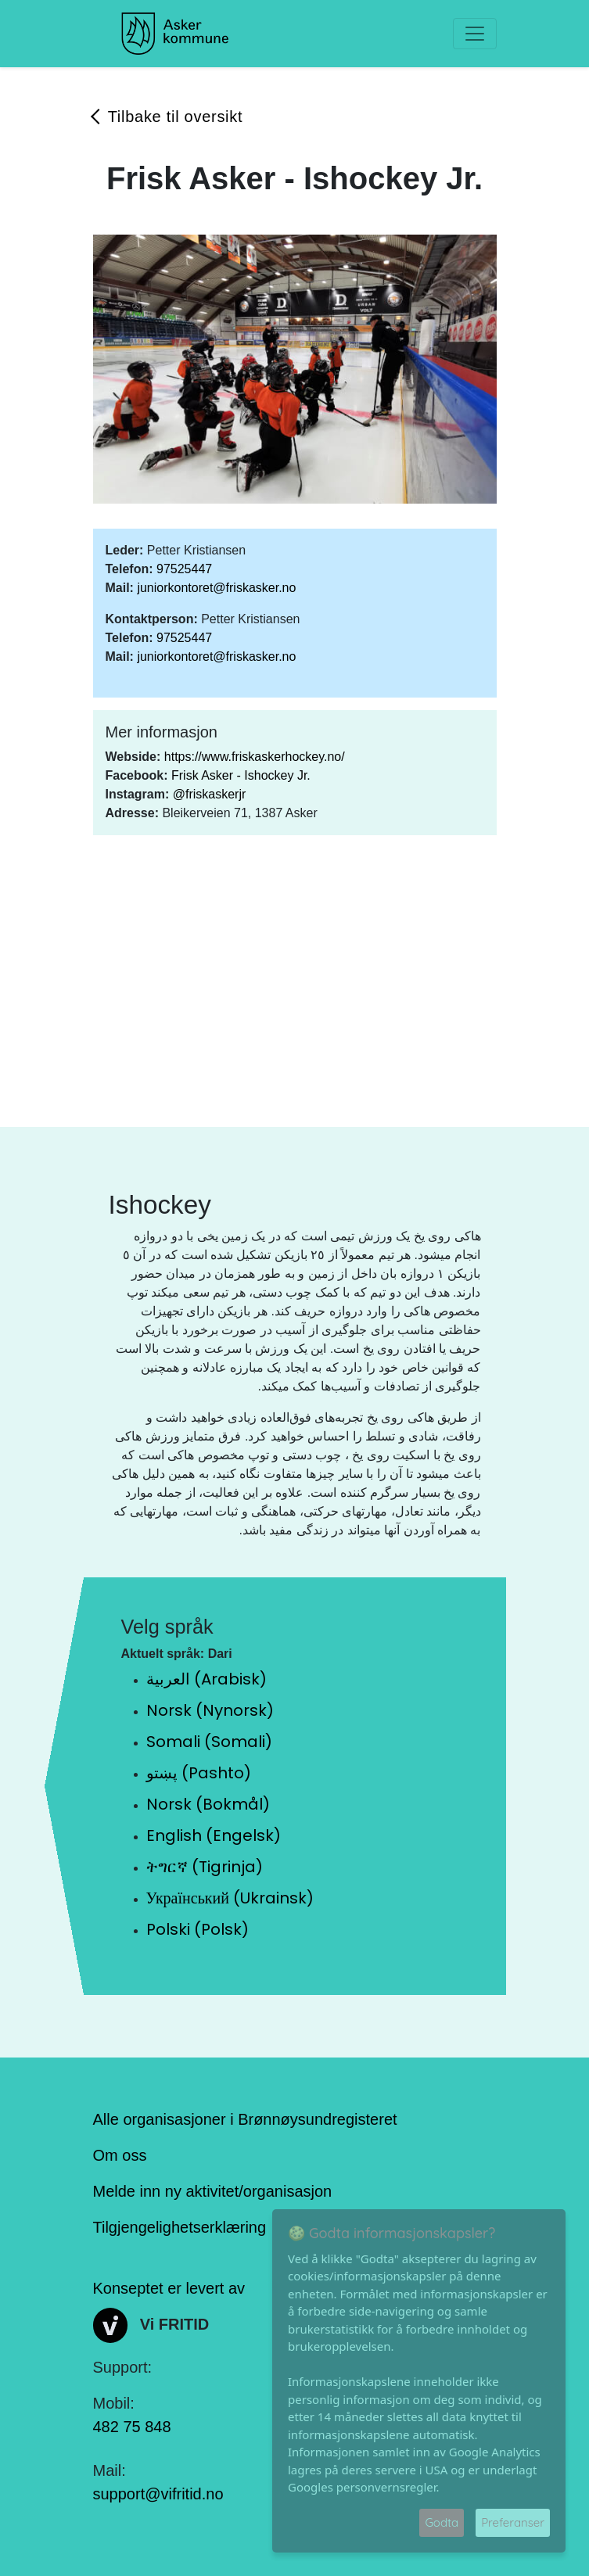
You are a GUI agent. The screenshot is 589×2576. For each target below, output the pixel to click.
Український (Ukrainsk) (230, 1898)
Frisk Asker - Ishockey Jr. (241, 775)
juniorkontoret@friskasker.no (216, 587)
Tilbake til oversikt (175, 116)
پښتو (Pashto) (198, 1773)
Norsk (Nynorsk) (210, 1710)
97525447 (184, 569)
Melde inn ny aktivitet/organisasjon (212, 2191)
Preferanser (512, 2522)
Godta (441, 2522)
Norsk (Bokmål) (208, 1804)
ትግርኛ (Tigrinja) (204, 1867)
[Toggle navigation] (475, 33)
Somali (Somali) (209, 1742)
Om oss (120, 2155)
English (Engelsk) (213, 1835)
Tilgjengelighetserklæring (180, 2227)
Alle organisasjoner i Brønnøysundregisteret (245, 2119)
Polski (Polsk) (197, 1929)
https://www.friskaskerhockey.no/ (254, 756)
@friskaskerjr (209, 794)
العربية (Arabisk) (206, 1679)
